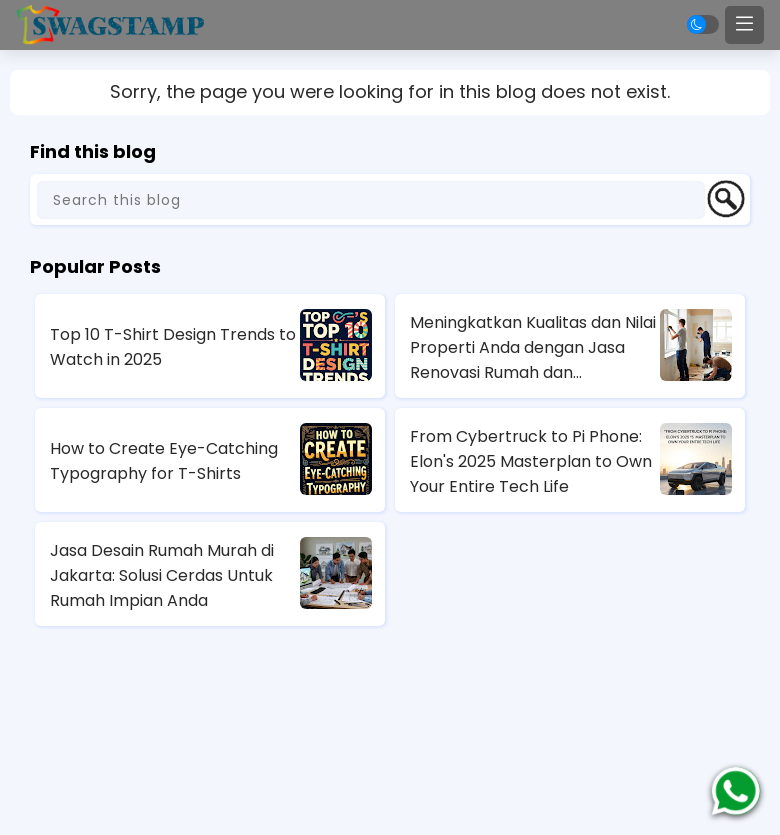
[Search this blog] (371, 200)
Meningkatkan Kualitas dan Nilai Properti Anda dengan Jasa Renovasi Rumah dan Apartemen (533, 348)
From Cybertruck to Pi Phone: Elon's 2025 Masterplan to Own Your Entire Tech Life (531, 461)
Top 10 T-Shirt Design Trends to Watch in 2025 (173, 347)
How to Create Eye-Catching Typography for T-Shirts (164, 461)
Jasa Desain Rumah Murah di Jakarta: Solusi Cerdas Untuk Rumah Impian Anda (162, 575)
